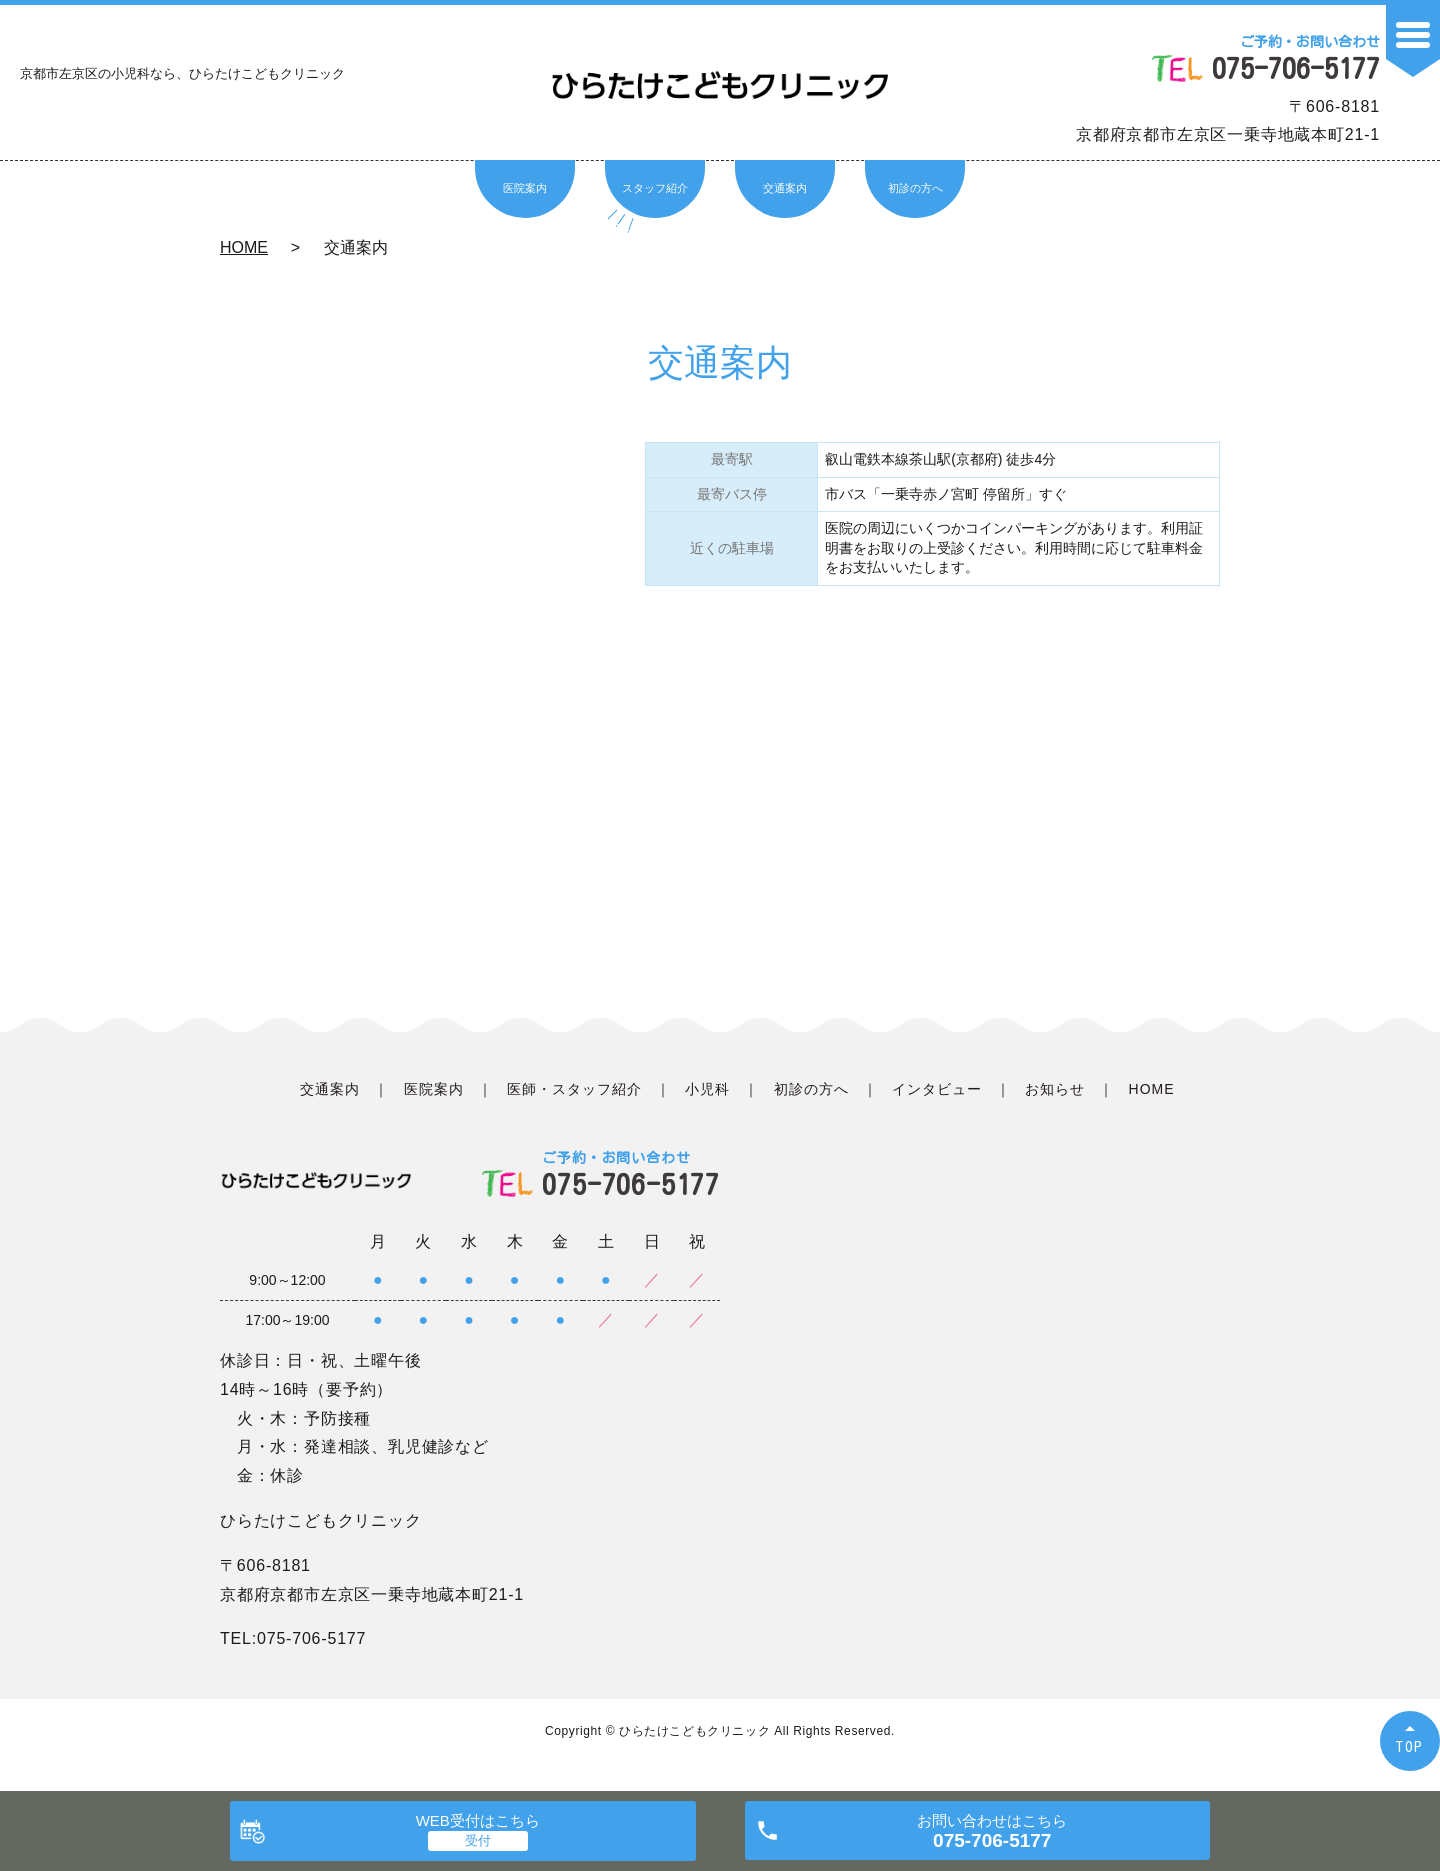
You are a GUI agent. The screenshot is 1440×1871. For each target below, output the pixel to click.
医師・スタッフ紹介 (574, 1089)
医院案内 (525, 188)
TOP (1410, 1746)
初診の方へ (915, 188)
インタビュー (937, 1089)
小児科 (707, 1089)
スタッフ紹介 (655, 188)
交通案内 (785, 188)
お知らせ (1055, 1089)
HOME (244, 247)
